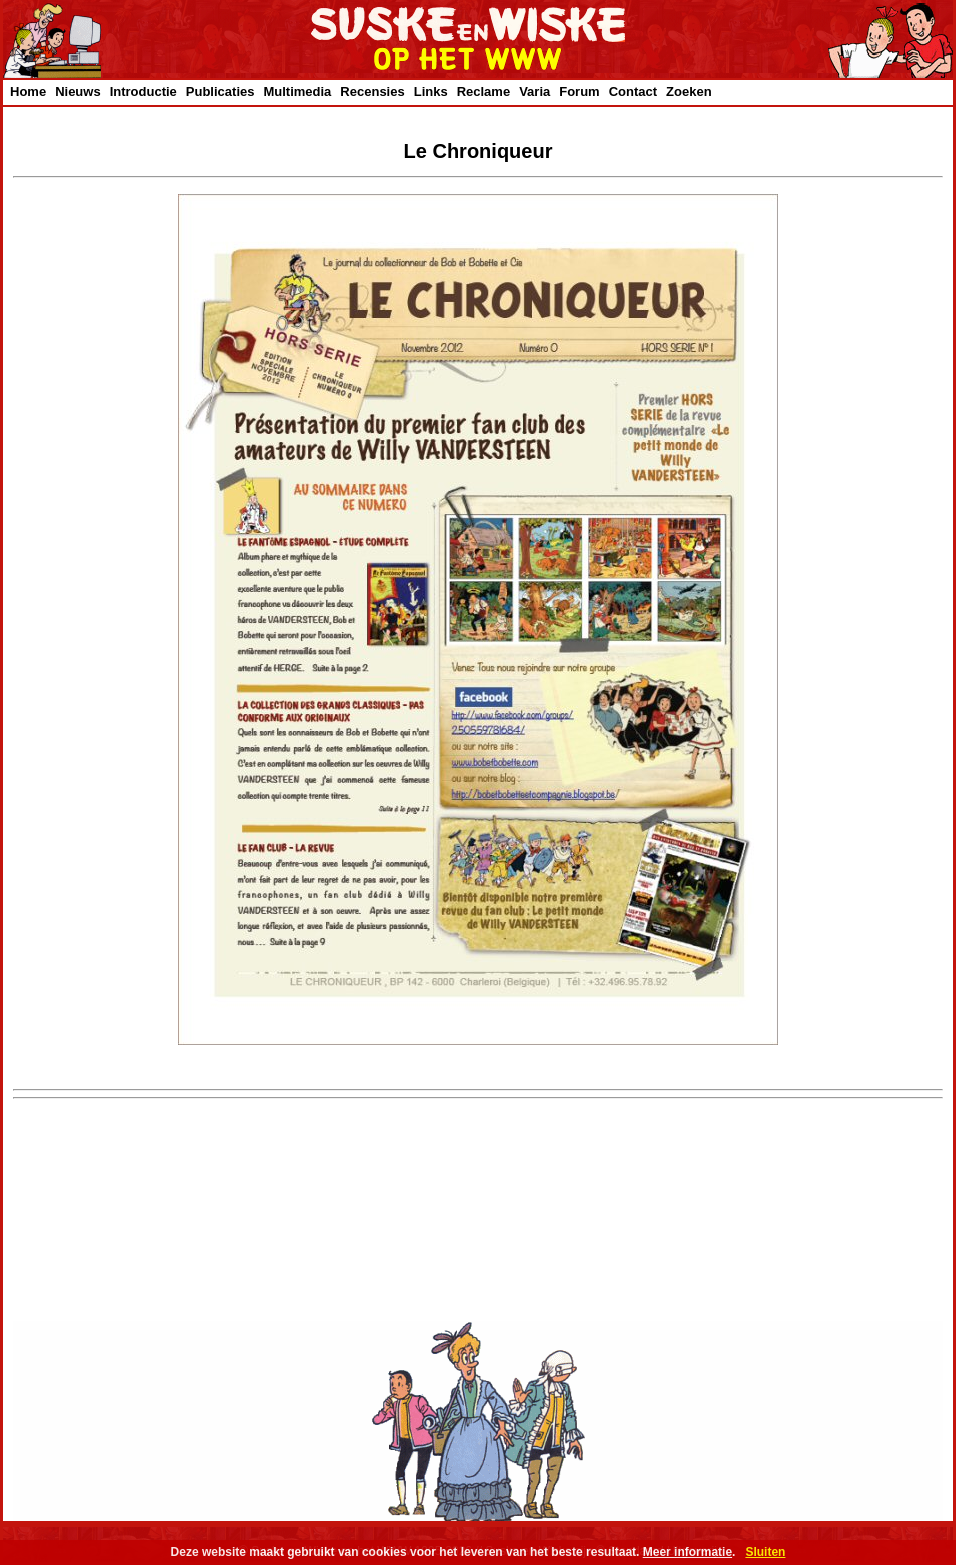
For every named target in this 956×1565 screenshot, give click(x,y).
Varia (534, 91)
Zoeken (689, 91)
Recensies (372, 91)
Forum (579, 91)
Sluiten (765, 1552)
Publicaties (220, 91)
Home (28, 91)
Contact (633, 91)
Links (431, 91)
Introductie (143, 91)
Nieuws (78, 91)
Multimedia (297, 91)
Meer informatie (687, 1552)
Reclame (483, 91)
